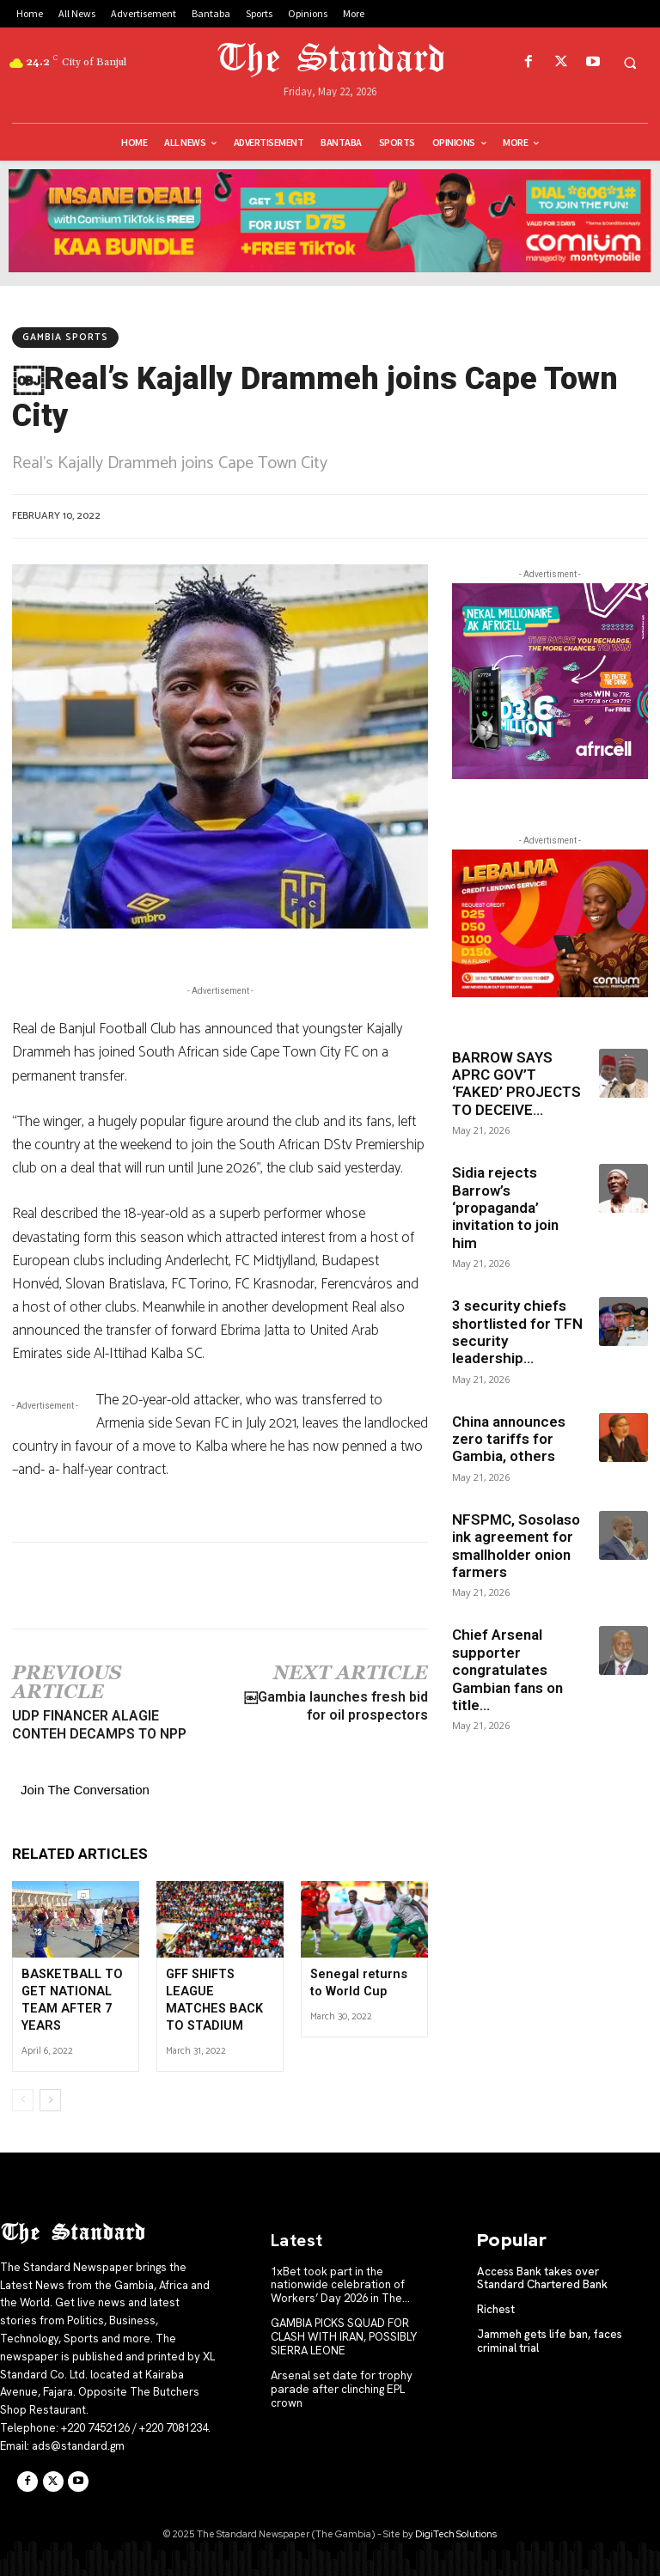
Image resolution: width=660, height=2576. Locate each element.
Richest (496, 2306)
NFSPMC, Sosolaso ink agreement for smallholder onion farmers (516, 1545)
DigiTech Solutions (456, 2531)
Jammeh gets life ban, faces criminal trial (549, 2338)
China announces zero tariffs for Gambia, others (508, 1439)
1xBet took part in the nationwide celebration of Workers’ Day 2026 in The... (339, 2282)
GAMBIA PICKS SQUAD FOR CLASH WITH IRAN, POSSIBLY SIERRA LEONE (343, 2333)
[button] (629, 62)
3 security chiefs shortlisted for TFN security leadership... (517, 1332)
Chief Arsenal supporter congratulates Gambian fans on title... (507, 1670)
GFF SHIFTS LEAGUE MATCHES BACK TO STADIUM (219, 1990)
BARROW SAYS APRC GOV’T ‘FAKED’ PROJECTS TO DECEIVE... (516, 1083)
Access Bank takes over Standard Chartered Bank (542, 2276)
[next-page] (50, 2098)
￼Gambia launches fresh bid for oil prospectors (336, 1706)
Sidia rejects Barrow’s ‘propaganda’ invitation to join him (505, 1207)
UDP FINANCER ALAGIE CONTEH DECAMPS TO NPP (99, 1725)
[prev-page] (23, 2098)
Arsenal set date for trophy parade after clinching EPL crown (341, 2385)
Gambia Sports (65, 337)
